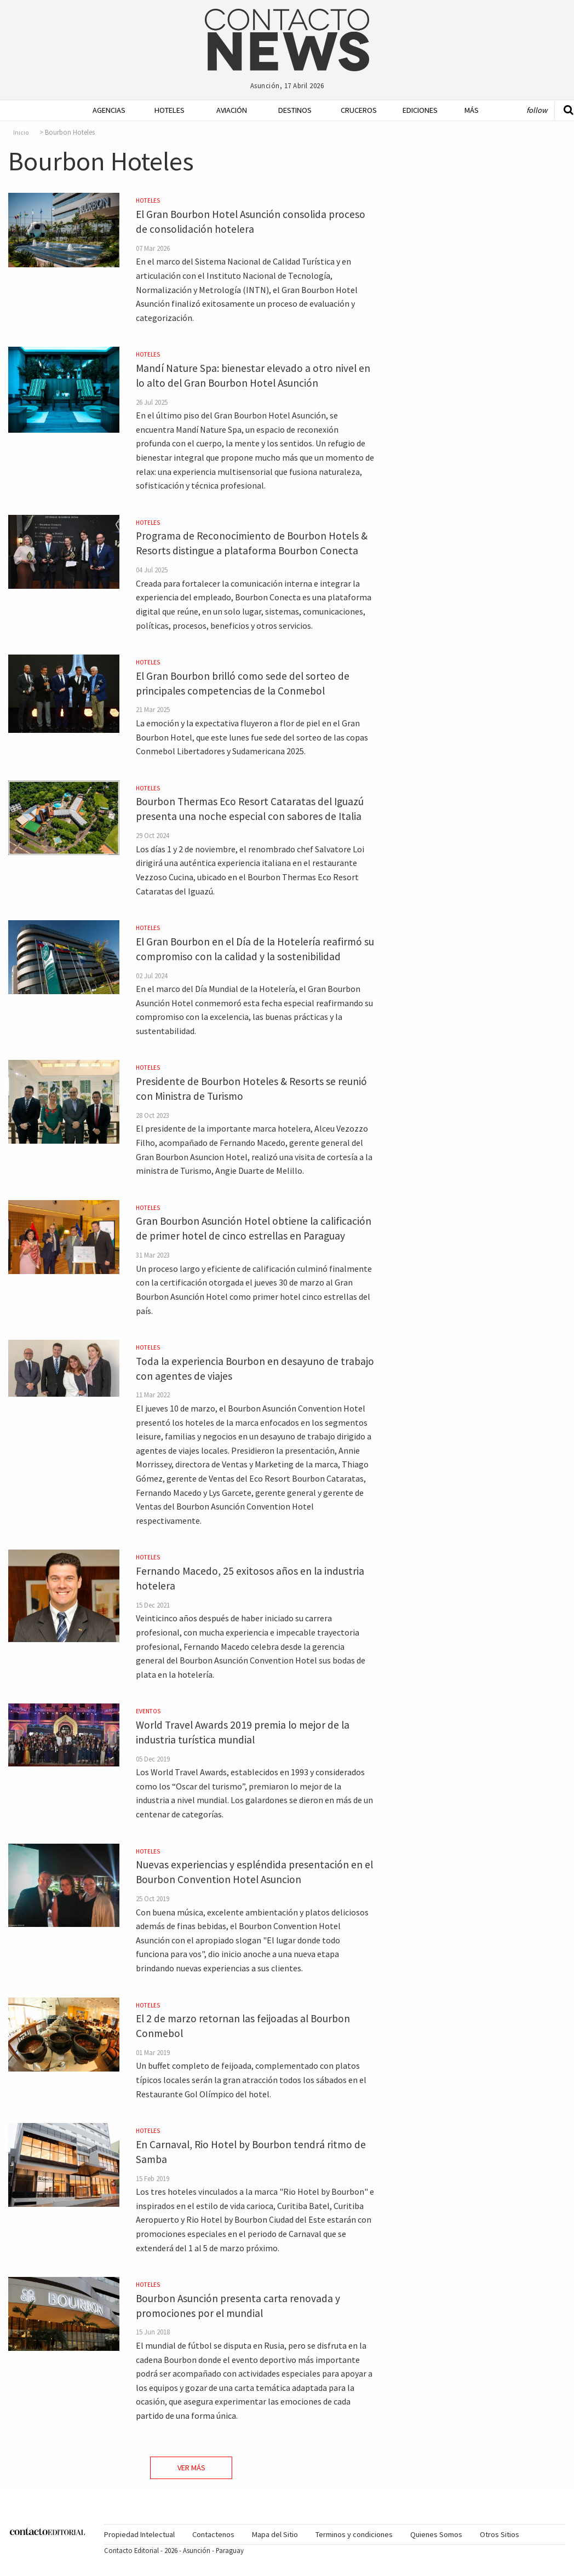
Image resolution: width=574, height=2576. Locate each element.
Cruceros (353, 110)
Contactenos (213, 2534)
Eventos (148, 1711)
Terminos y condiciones (354, 2534)
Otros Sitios (499, 2534)
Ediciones (415, 110)
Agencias (105, 110)
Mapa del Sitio (275, 2534)
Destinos (291, 110)
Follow (536, 110)
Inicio (21, 132)
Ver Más (191, 2467)
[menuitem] (101, 110)
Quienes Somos (436, 2534)
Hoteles (167, 110)
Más (471, 110)
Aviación (229, 110)
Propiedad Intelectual (139, 2534)
